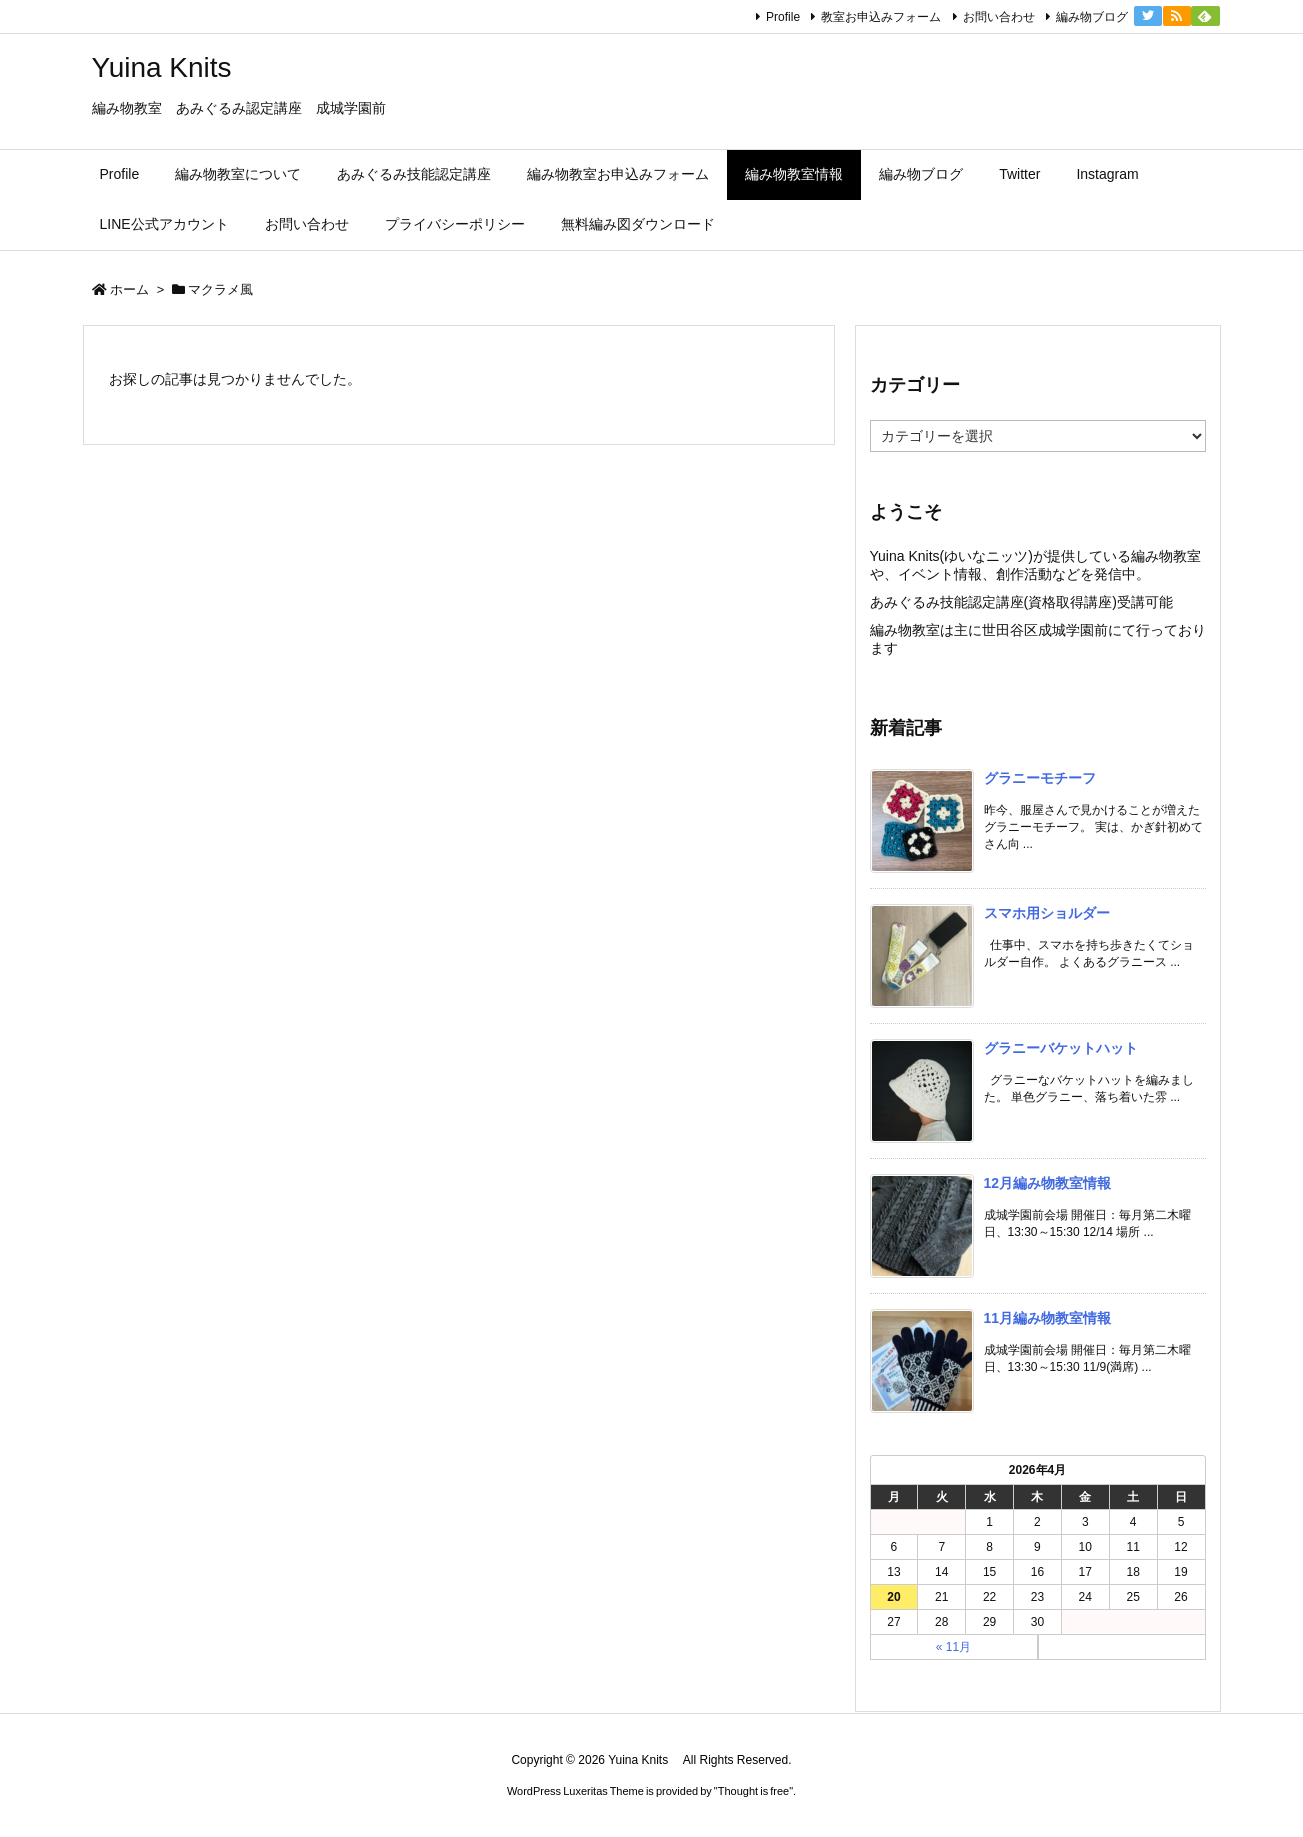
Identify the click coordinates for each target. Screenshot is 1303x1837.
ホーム (129, 289)
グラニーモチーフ (1040, 778)
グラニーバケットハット (1061, 1048)
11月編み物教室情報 (1048, 1318)
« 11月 (953, 1647)
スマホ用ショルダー (1047, 913)
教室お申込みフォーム (881, 17)
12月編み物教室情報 (1048, 1183)
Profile (783, 17)
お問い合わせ (999, 17)
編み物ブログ (1092, 17)
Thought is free (753, 1791)
